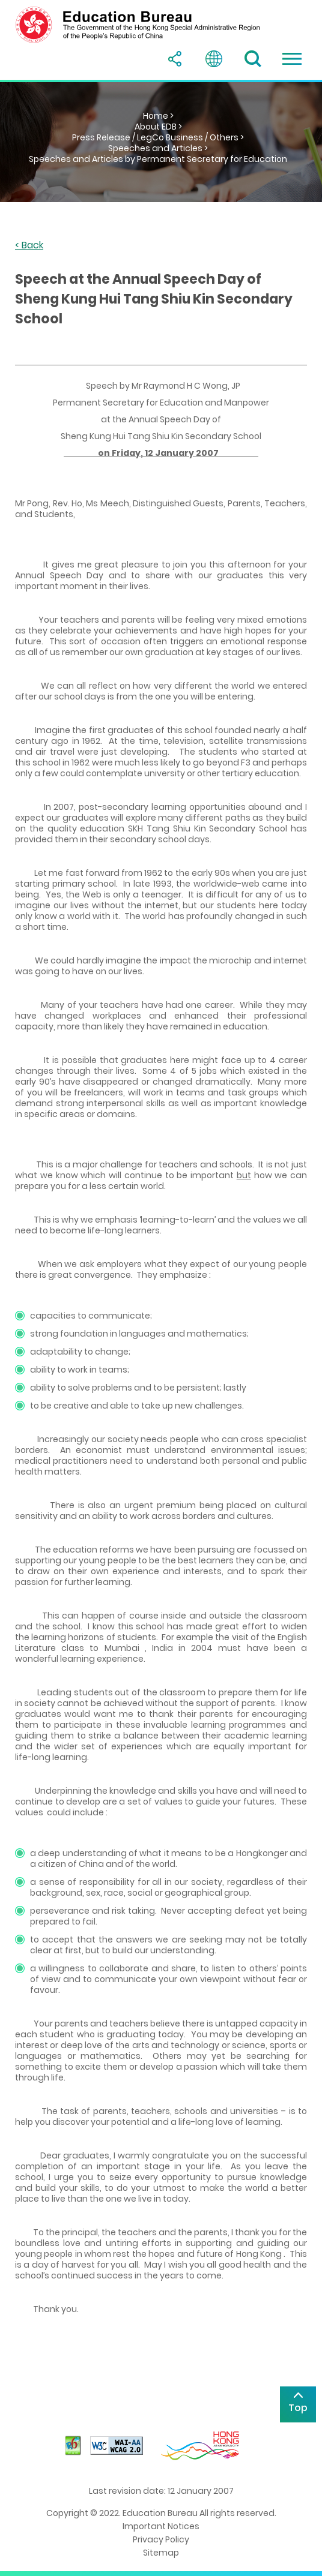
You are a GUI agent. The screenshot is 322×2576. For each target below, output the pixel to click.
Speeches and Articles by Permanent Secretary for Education (158, 159)
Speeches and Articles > (158, 148)
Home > (158, 115)
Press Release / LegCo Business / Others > (158, 137)
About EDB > (158, 126)
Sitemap (161, 2553)
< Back (29, 245)
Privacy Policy (161, 2539)
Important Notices (161, 2526)
